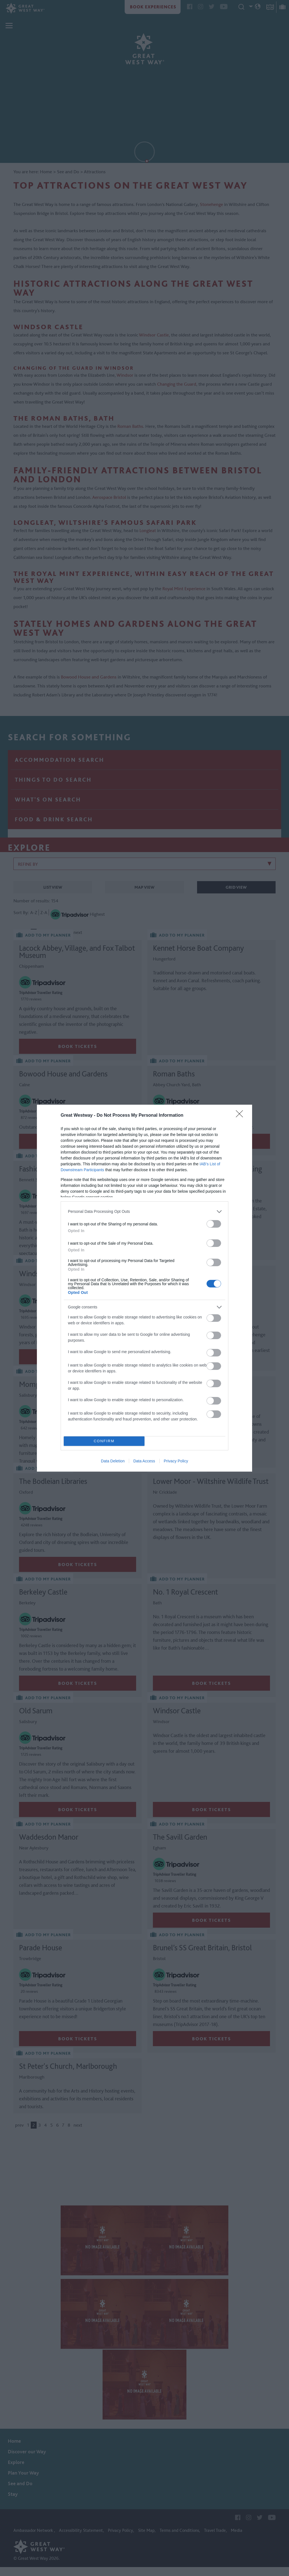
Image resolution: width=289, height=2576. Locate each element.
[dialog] (144, 1288)
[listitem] (144, 1212)
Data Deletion (113, 1461)
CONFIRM (104, 1441)
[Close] (241, 1115)
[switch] (214, 1224)
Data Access (144, 1461)
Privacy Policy (176, 1461)
